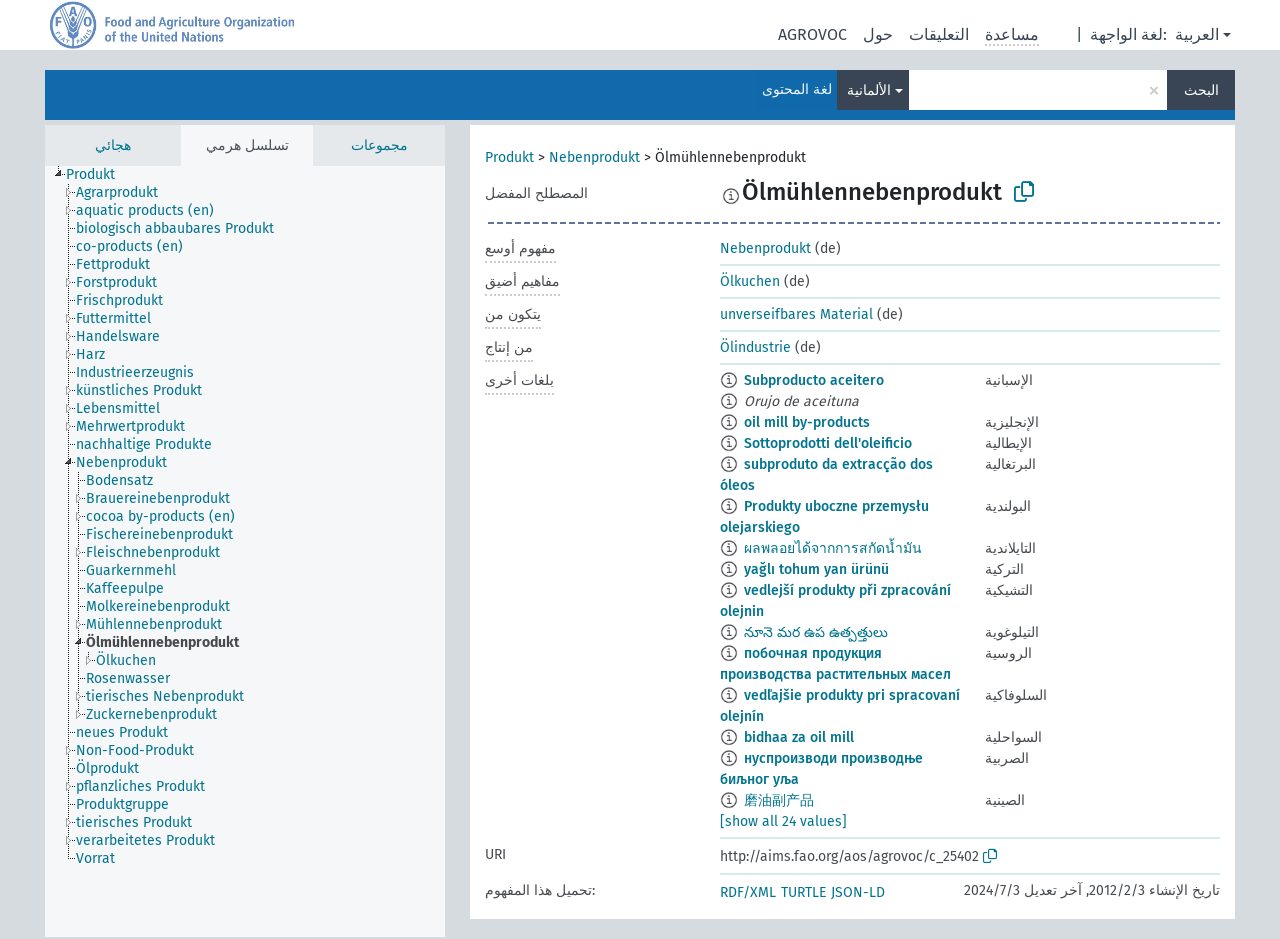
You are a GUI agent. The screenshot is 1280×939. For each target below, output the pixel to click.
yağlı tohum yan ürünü (816, 569)
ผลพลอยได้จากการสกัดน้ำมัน (833, 548)
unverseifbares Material (796, 314)
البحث (1201, 90)
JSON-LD (858, 892)
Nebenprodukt (594, 157)
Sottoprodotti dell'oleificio (828, 443)
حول (878, 34)
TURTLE (803, 892)
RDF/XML (748, 892)
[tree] (245, 551)
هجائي (113, 145)
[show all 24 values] (783, 821)
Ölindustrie (755, 347)
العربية (1197, 34)
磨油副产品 (779, 800)
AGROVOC (812, 34)
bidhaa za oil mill (799, 737)
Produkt (509, 157)
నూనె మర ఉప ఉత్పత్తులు (816, 632)
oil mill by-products (807, 422)
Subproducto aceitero (814, 380)
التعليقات (939, 34)
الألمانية (869, 90)
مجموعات (379, 145)
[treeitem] (99, 175)
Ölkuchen (750, 281)
